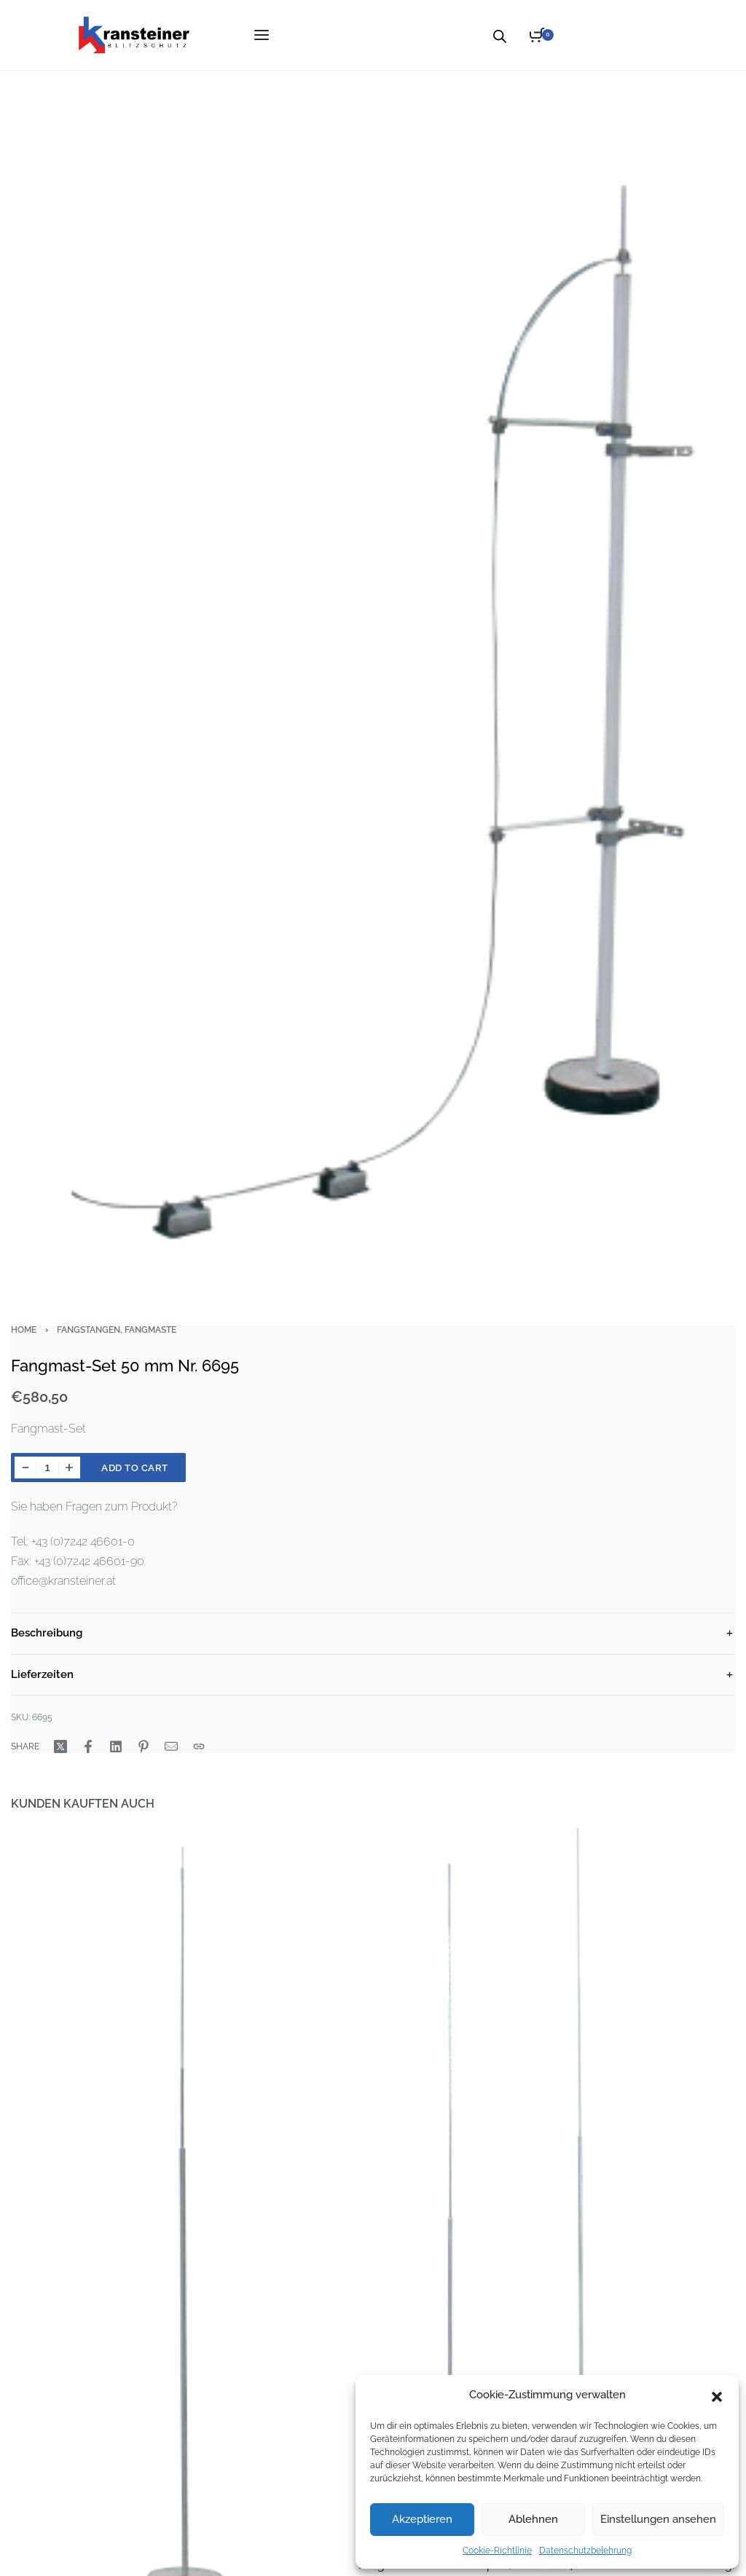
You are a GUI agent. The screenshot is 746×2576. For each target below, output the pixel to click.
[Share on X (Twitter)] (60, 1746)
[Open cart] (541, 35)
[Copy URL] (198, 1746)
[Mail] (171, 1746)
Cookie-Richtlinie (497, 2550)
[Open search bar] (499, 35)
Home (23, 1330)
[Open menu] (262, 35)
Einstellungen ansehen (658, 2519)
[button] (717, 2395)
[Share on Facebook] (88, 1746)
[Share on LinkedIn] (115, 1746)
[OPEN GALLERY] (373, 685)
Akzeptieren (422, 2519)
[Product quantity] (47, 1467)
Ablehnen (533, 2519)
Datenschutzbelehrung (585, 2550)
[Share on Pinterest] (143, 1746)
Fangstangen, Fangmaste (116, 1330)
